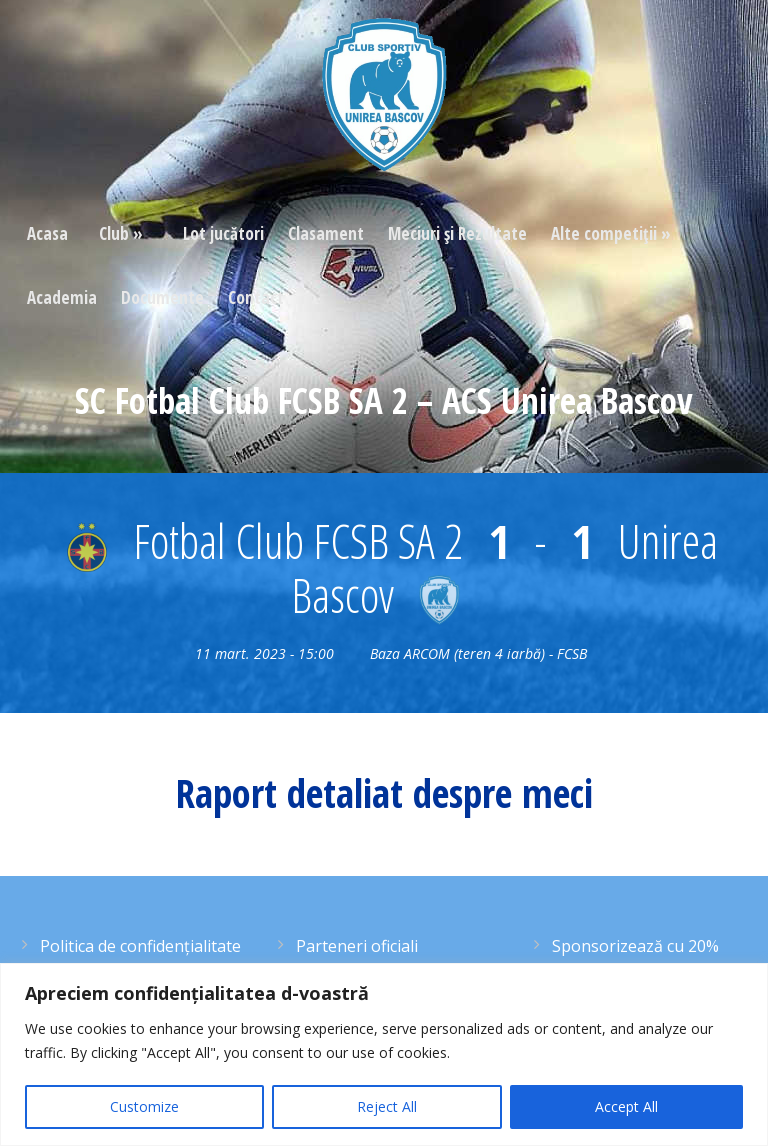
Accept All (626, 1106)
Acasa (47, 233)
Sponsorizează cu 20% (635, 946)
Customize (144, 1106)
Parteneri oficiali (357, 946)
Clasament (326, 233)
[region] (384, 1054)
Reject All (387, 1106)
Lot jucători (223, 233)
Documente (162, 297)
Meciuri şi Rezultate (457, 233)
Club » (121, 233)
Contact (256, 297)
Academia (62, 297)
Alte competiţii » (611, 233)
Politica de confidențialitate (140, 946)
